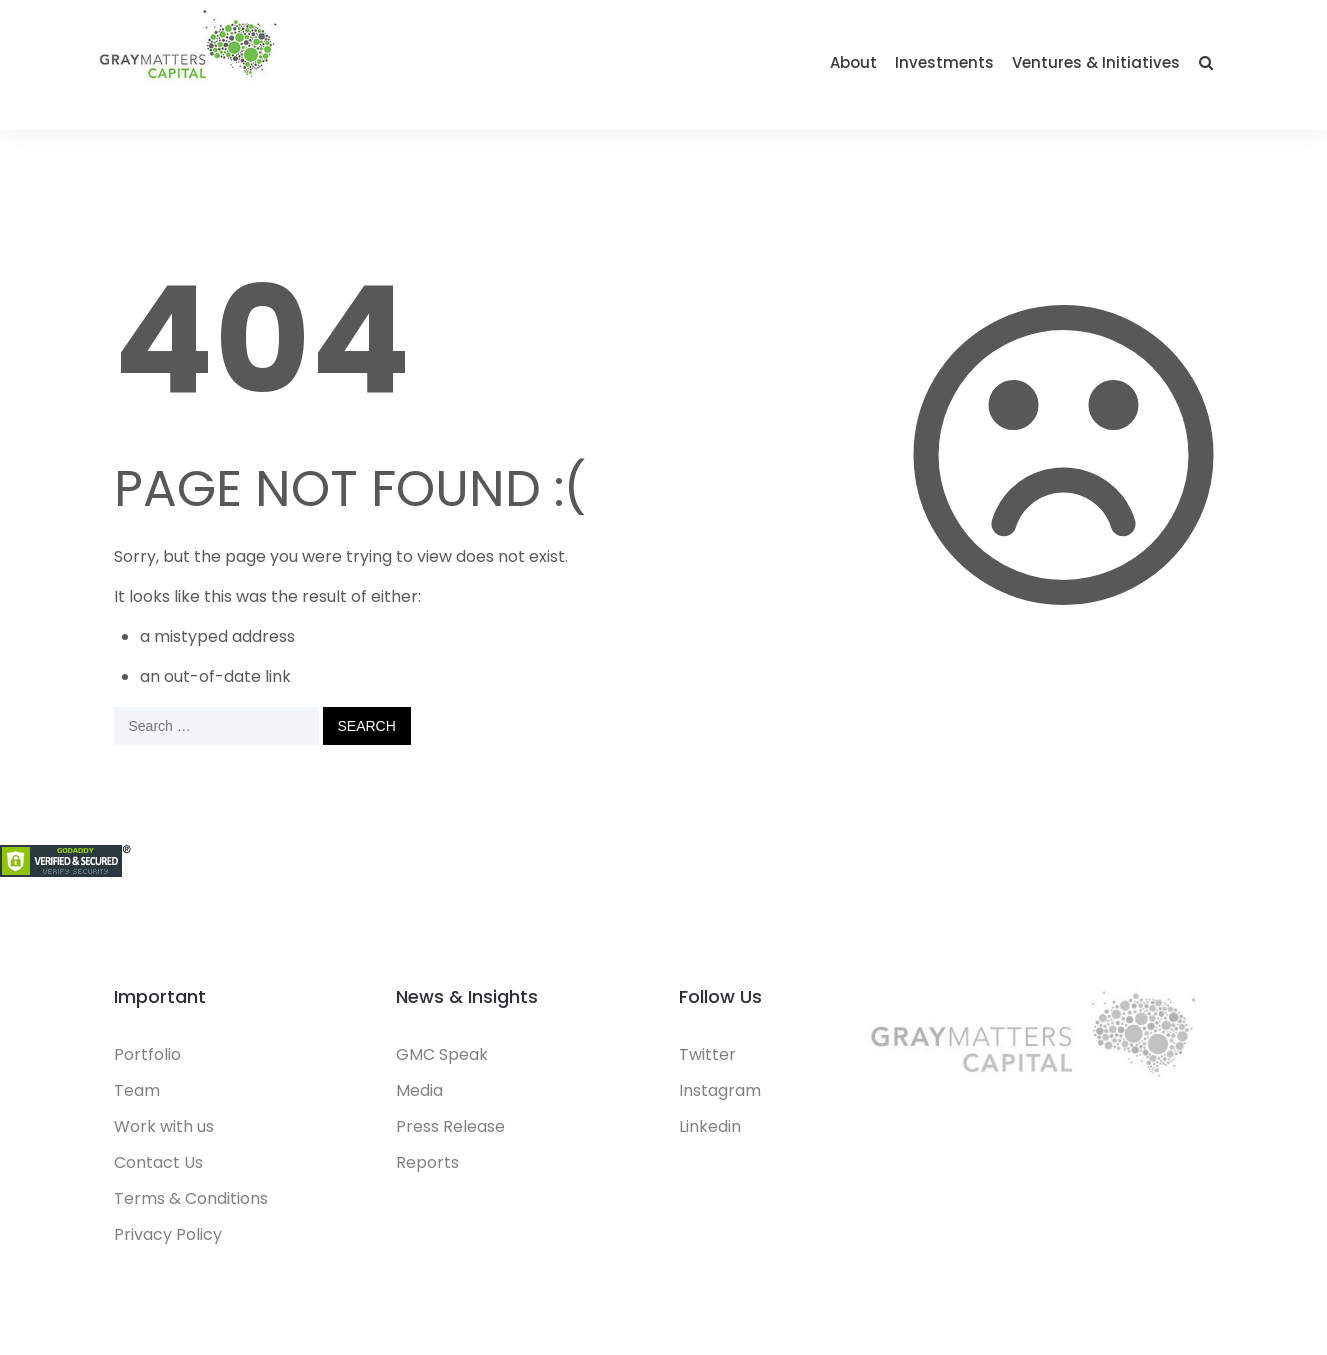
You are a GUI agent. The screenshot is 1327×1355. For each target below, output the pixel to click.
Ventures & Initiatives (1096, 62)
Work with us (164, 1126)
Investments (944, 62)
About (853, 62)
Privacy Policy (168, 1234)
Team (137, 1090)
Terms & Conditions (191, 1198)
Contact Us (158, 1162)
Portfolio (147, 1054)
